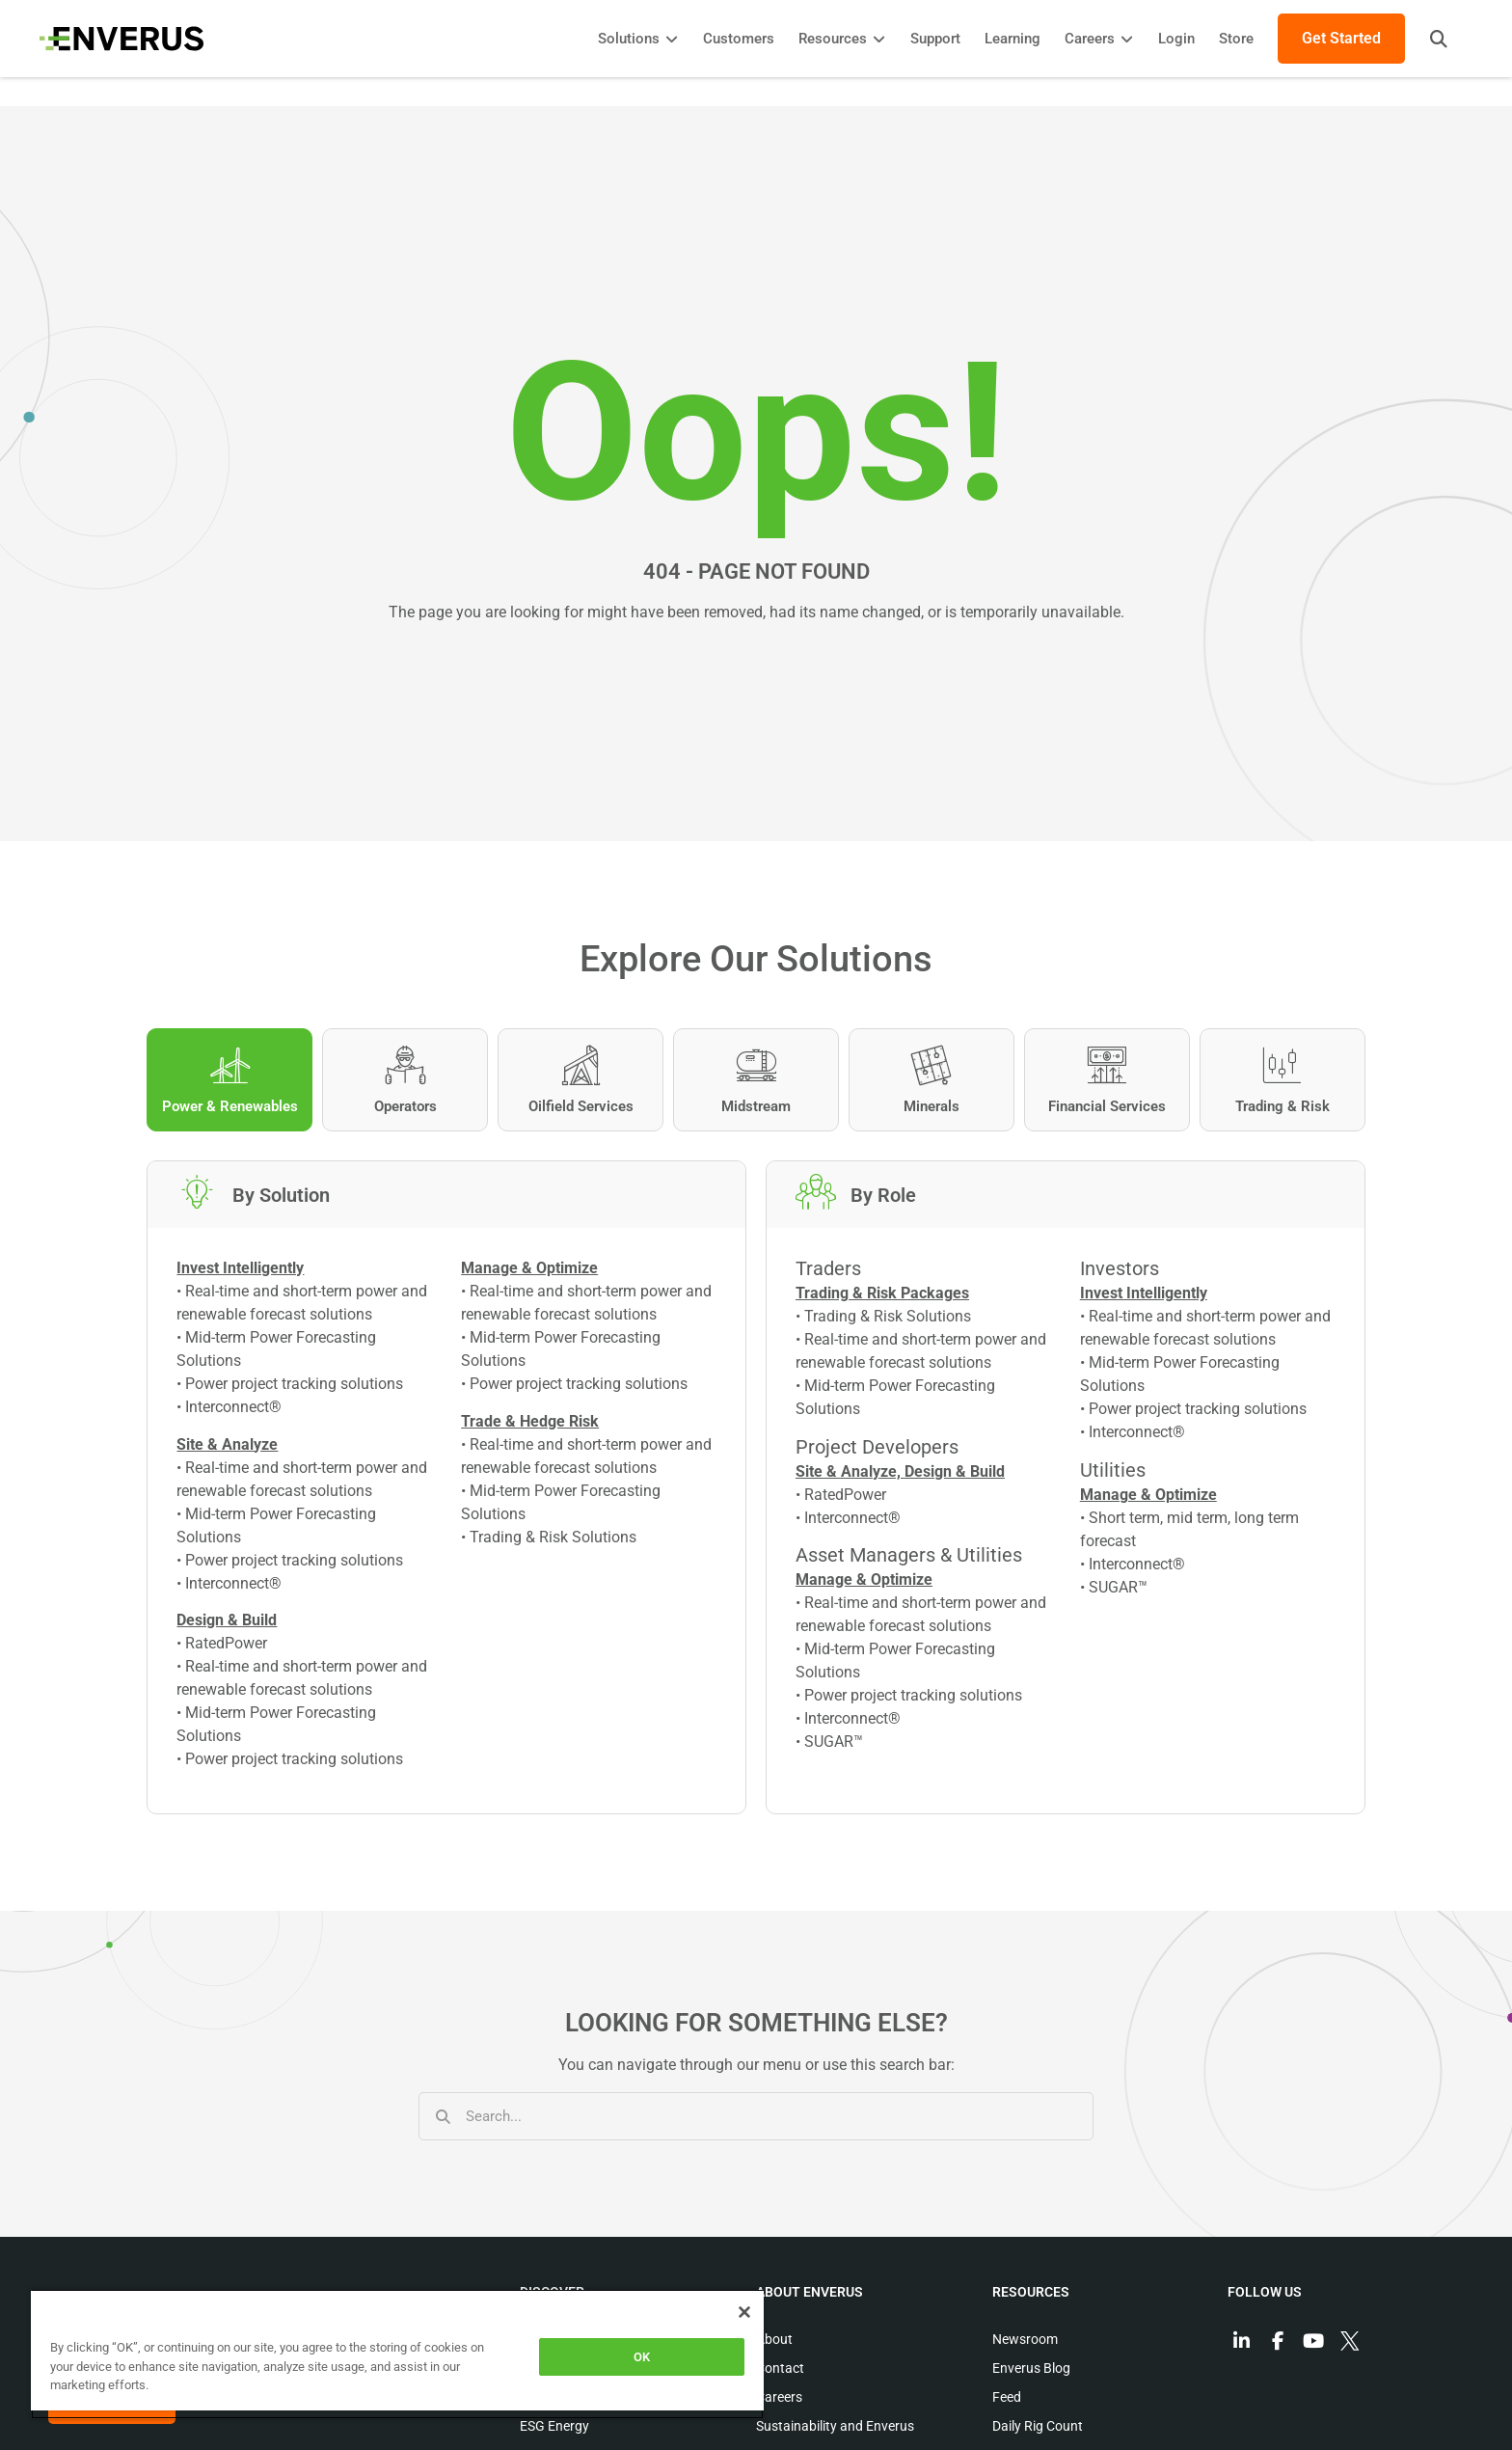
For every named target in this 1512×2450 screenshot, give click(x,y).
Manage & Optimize (864, 1582)
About (774, 2342)
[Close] (744, 2312)
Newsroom (1025, 2342)
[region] (397, 2354)
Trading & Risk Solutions (553, 1539)
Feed (1006, 2400)
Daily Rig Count (1037, 2428)
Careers (779, 2400)
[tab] (229, 1079)
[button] (1430, 38)
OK (642, 2357)
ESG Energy (554, 2428)
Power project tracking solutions (294, 1386)
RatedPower (226, 1646)
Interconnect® (233, 1410)
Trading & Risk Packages (882, 1296)
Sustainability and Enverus (835, 2428)
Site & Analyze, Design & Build (900, 1473)
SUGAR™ (833, 1744)
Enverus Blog (1031, 2371)
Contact (780, 2371)
